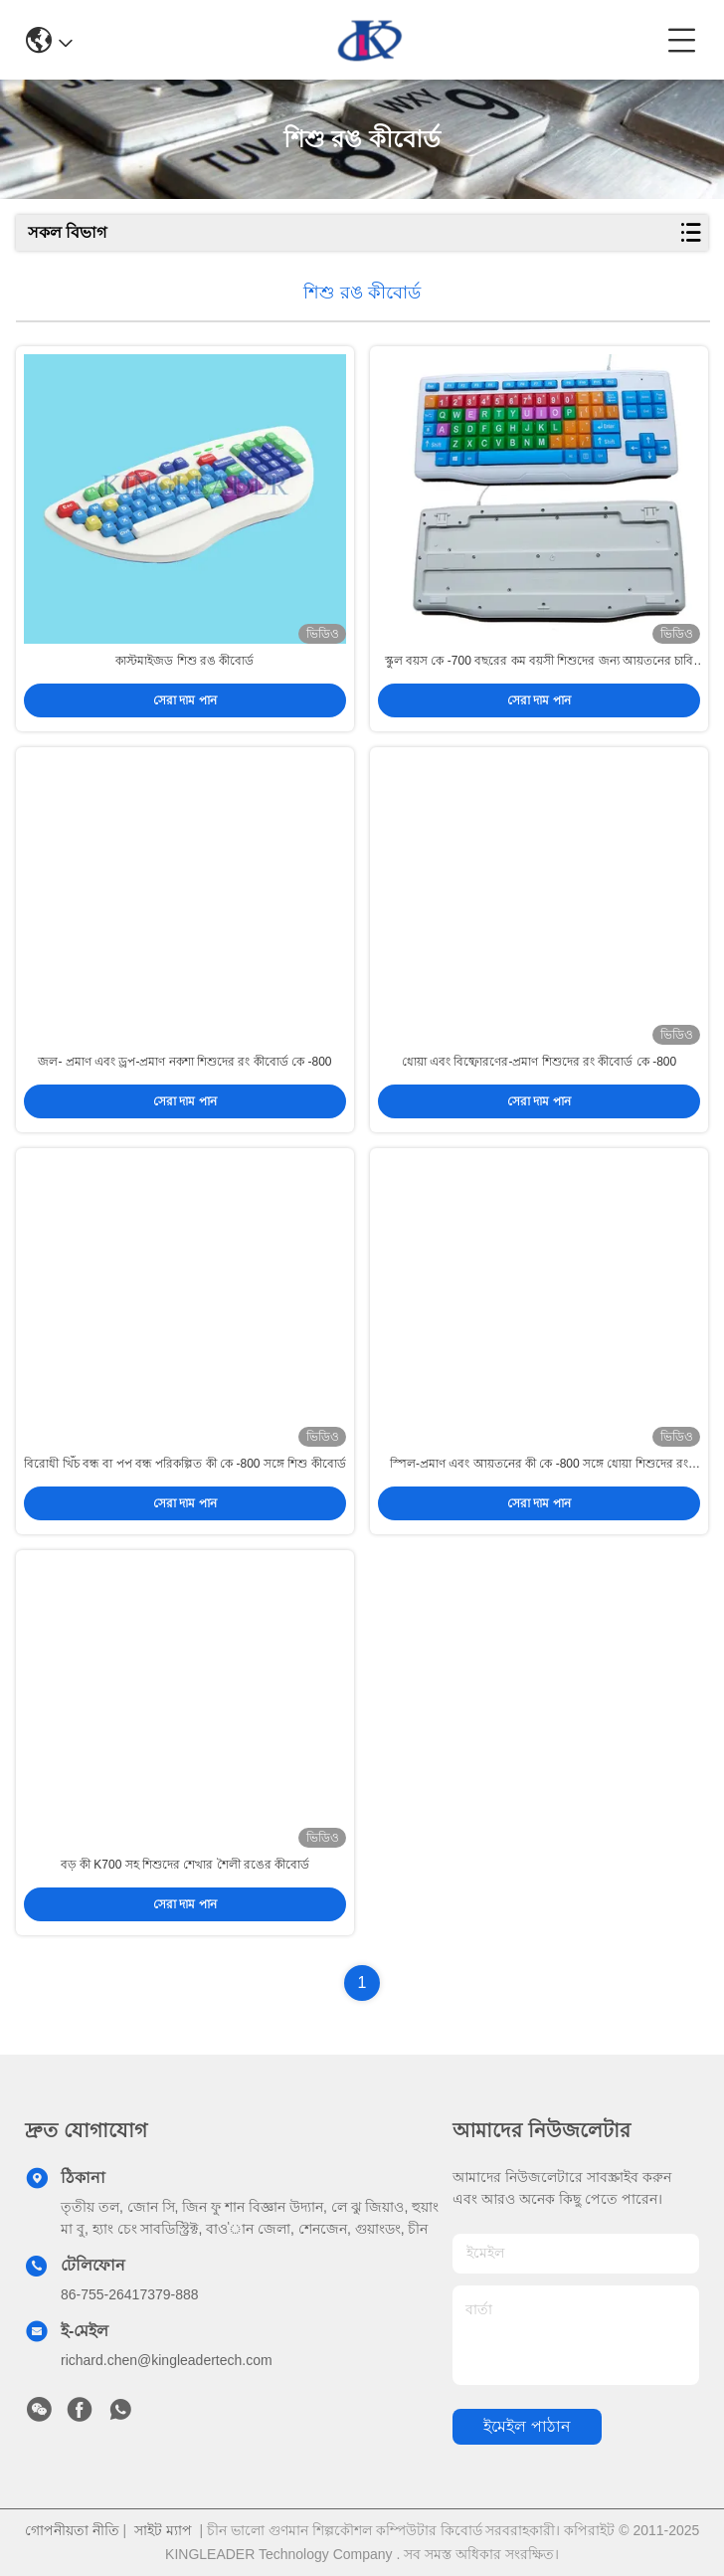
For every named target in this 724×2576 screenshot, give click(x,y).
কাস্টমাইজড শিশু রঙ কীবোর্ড (184, 661)
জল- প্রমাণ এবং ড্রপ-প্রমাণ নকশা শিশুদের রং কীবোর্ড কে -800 (184, 1062)
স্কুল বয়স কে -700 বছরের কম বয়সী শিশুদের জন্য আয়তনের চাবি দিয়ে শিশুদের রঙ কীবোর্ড (539, 662)
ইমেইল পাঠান (526, 2426)
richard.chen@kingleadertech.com (166, 2360)
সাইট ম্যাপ (163, 2530)
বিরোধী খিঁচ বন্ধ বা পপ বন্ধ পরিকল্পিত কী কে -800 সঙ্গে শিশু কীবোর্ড (184, 1464)
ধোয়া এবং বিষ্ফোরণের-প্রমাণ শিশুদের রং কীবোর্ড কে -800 (539, 1062)
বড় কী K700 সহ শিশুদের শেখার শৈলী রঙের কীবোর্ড (185, 1865)
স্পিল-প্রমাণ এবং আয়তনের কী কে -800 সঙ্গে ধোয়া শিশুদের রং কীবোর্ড (539, 1465)
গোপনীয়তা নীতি (72, 2530)
